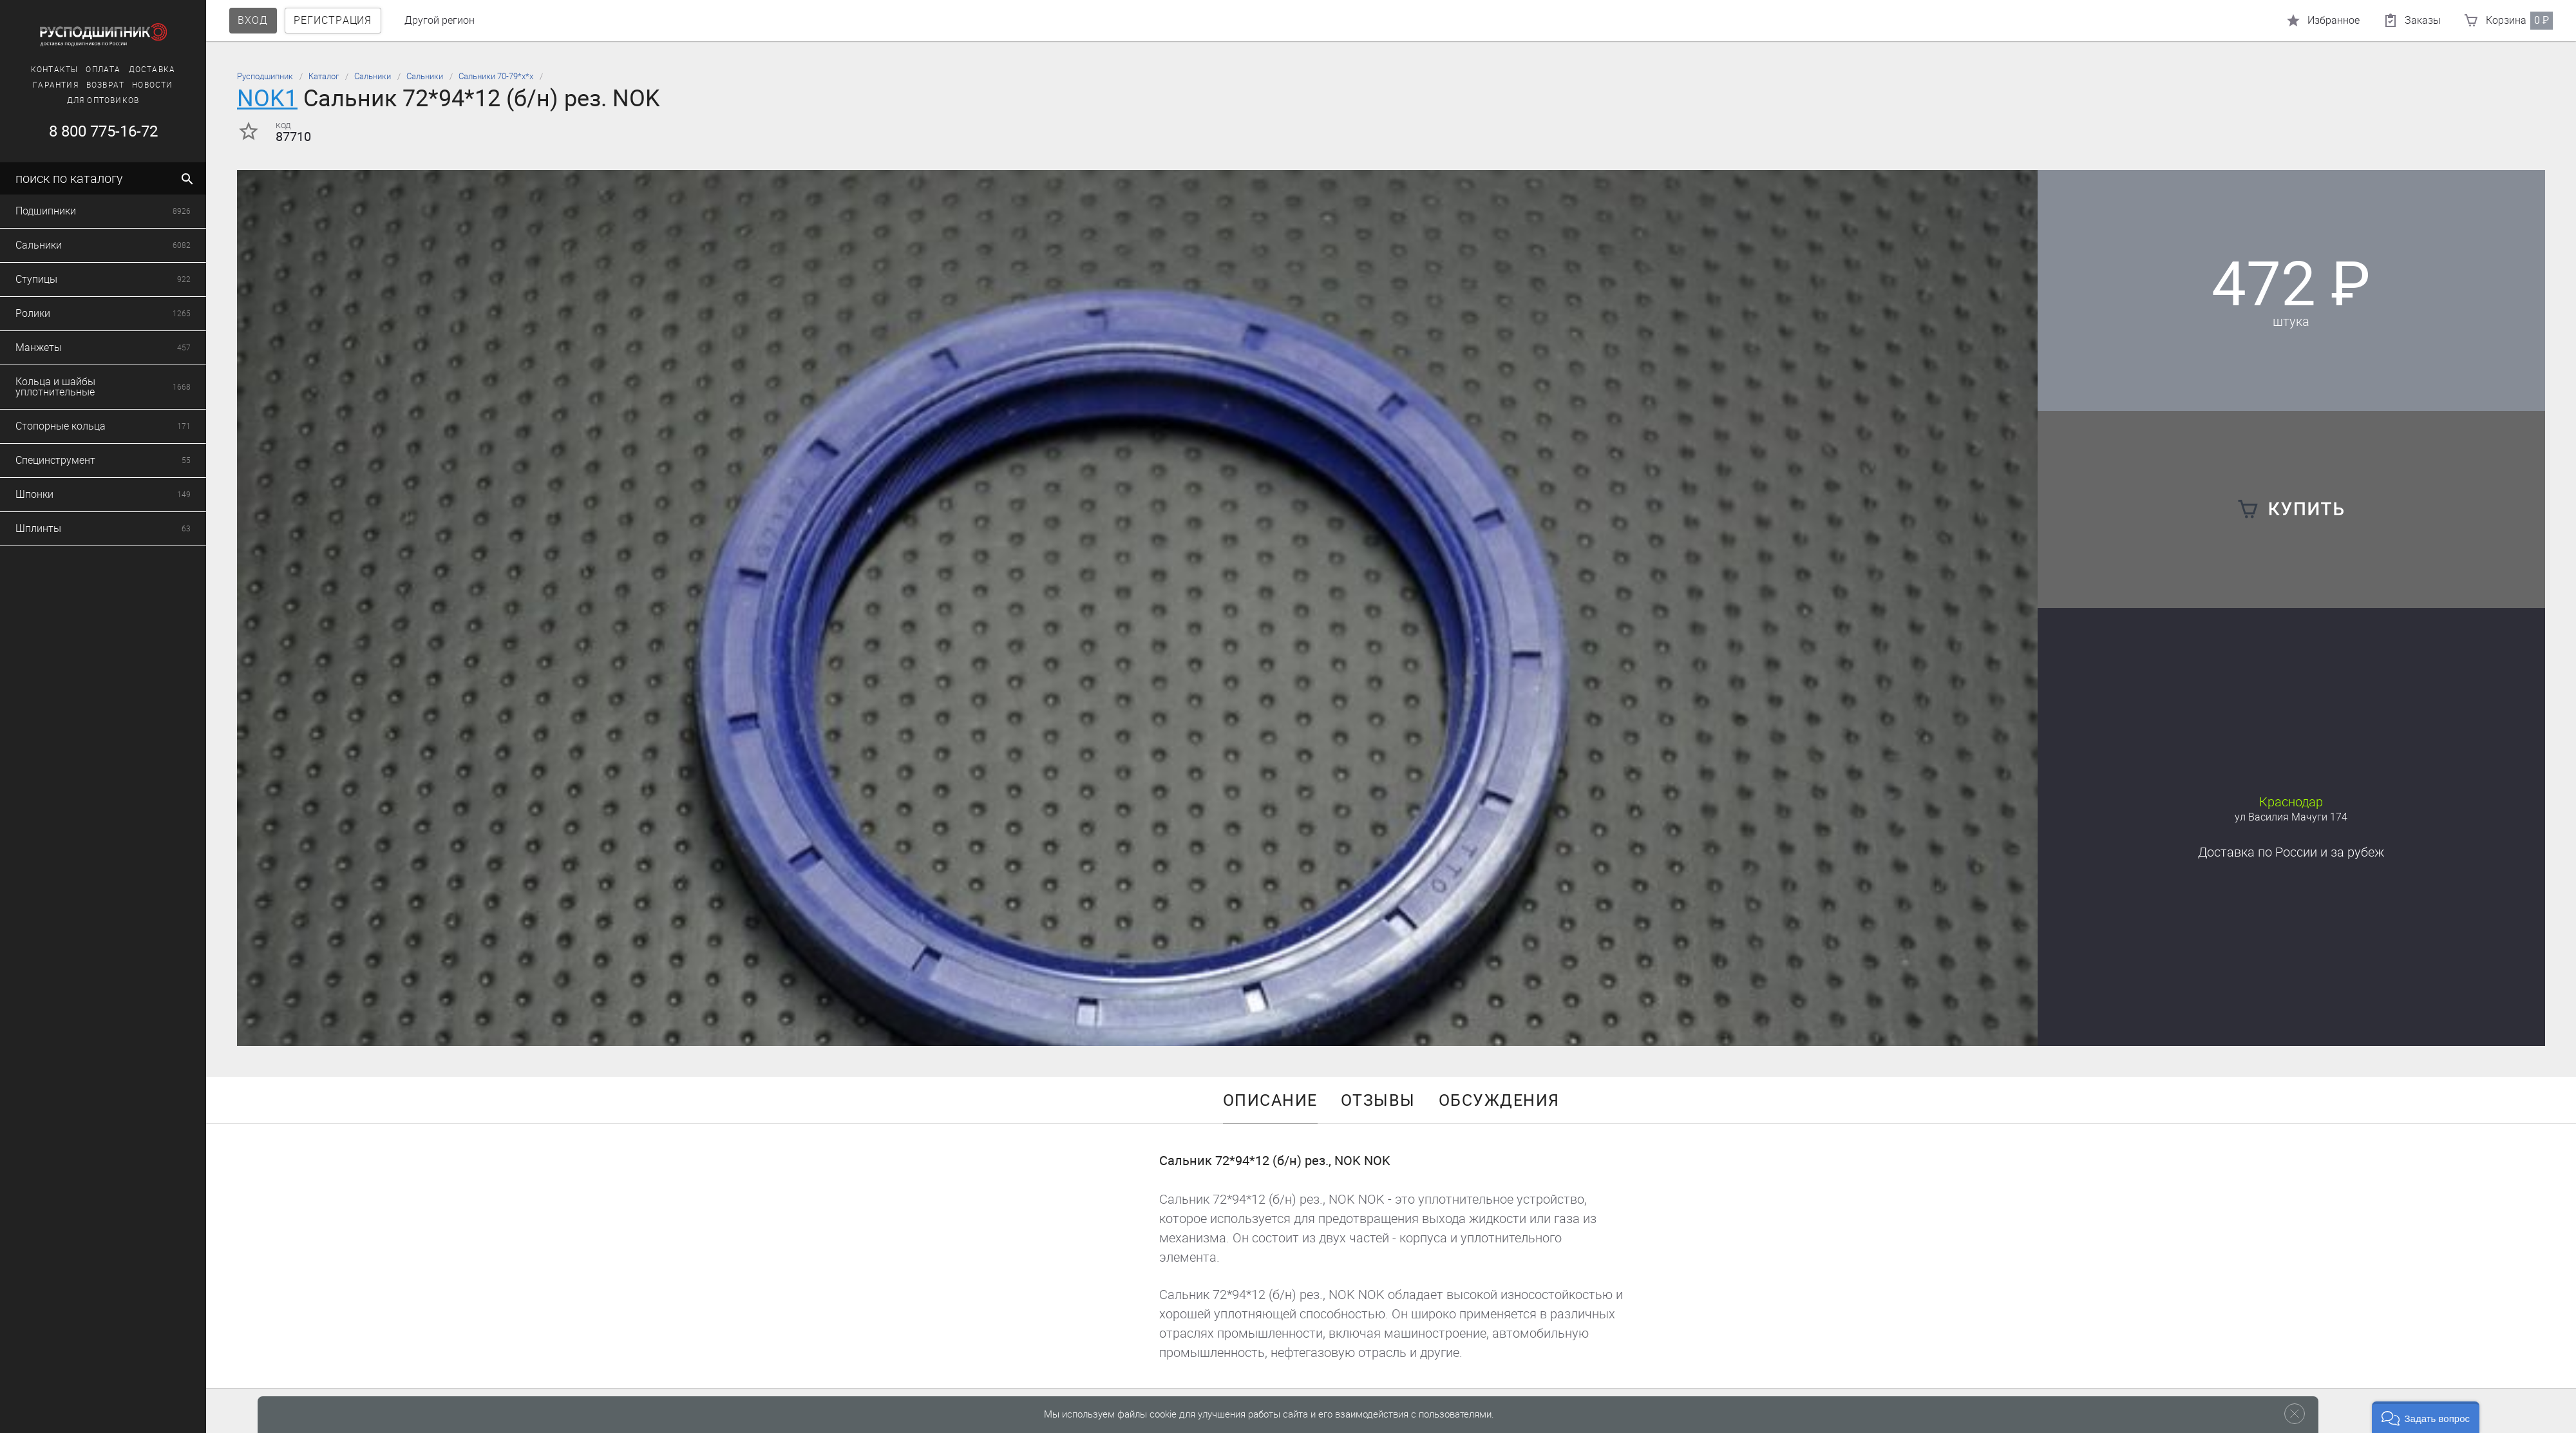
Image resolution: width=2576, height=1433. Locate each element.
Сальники (372, 76)
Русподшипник (265, 76)
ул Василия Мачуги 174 (2291, 817)
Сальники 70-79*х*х (496, 76)
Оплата (69, 69)
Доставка (117, 69)
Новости (118, 85)
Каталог (323, 76)
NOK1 (267, 98)
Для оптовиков (68, 100)
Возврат (71, 85)
